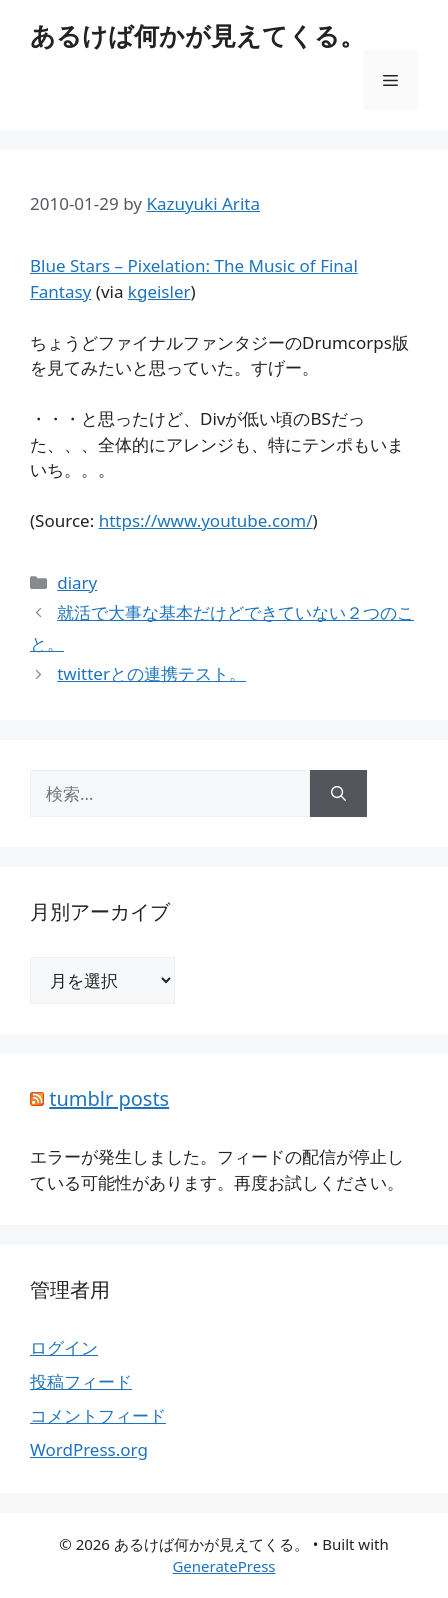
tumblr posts (109, 1098)
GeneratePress (223, 1566)
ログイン (64, 1347)
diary (77, 582)
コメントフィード (98, 1415)
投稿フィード (81, 1381)
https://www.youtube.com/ (206, 520)
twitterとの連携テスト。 (151, 673)
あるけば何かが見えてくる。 (197, 35)
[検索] (338, 794)
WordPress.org (89, 1449)
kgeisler (159, 291)
